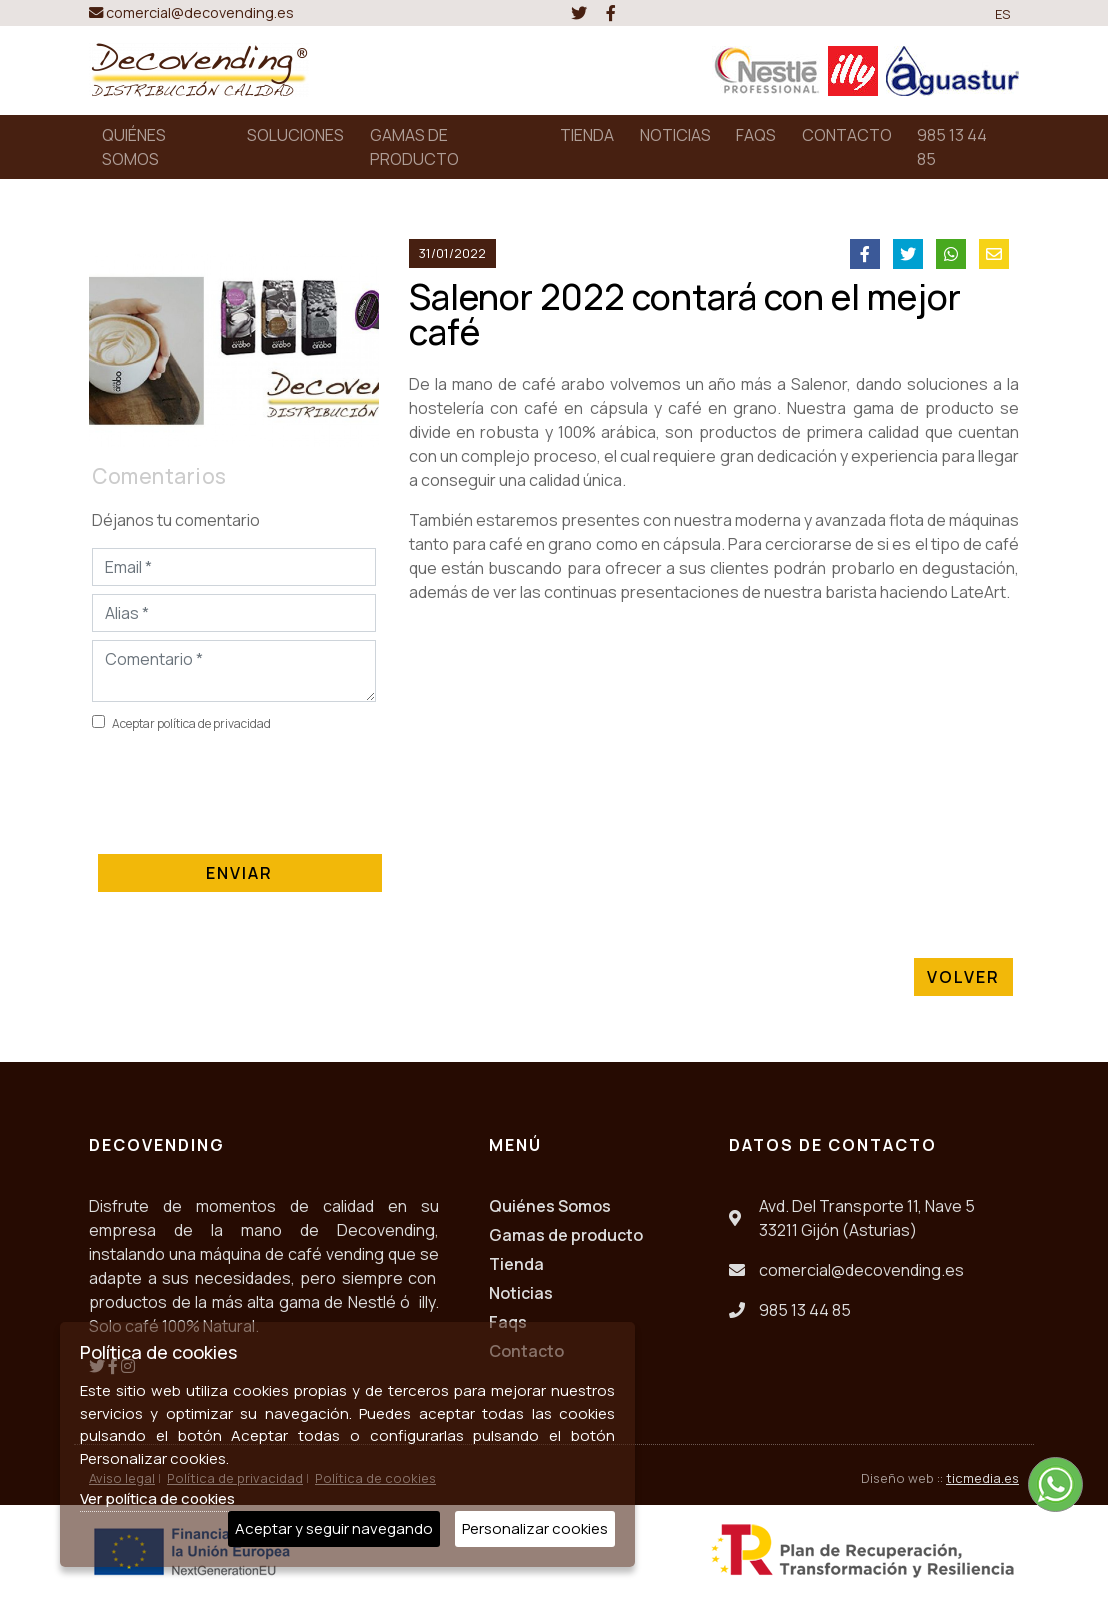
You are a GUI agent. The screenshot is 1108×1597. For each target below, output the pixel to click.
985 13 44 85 (952, 147)
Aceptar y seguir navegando (334, 1528)
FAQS (756, 135)
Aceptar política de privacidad (191, 723)
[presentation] (244, 789)
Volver (963, 977)
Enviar (240, 873)
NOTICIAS (675, 135)
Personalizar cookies (535, 1528)
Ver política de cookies (157, 1498)
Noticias (521, 1293)
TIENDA (587, 135)
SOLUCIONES (295, 135)
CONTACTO (847, 135)
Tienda (516, 1264)
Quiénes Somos (550, 1206)
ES (1003, 14)
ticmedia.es (982, 1478)
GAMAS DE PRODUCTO (414, 147)
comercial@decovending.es (191, 12)
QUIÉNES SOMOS (134, 147)
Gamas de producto (566, 1235)
